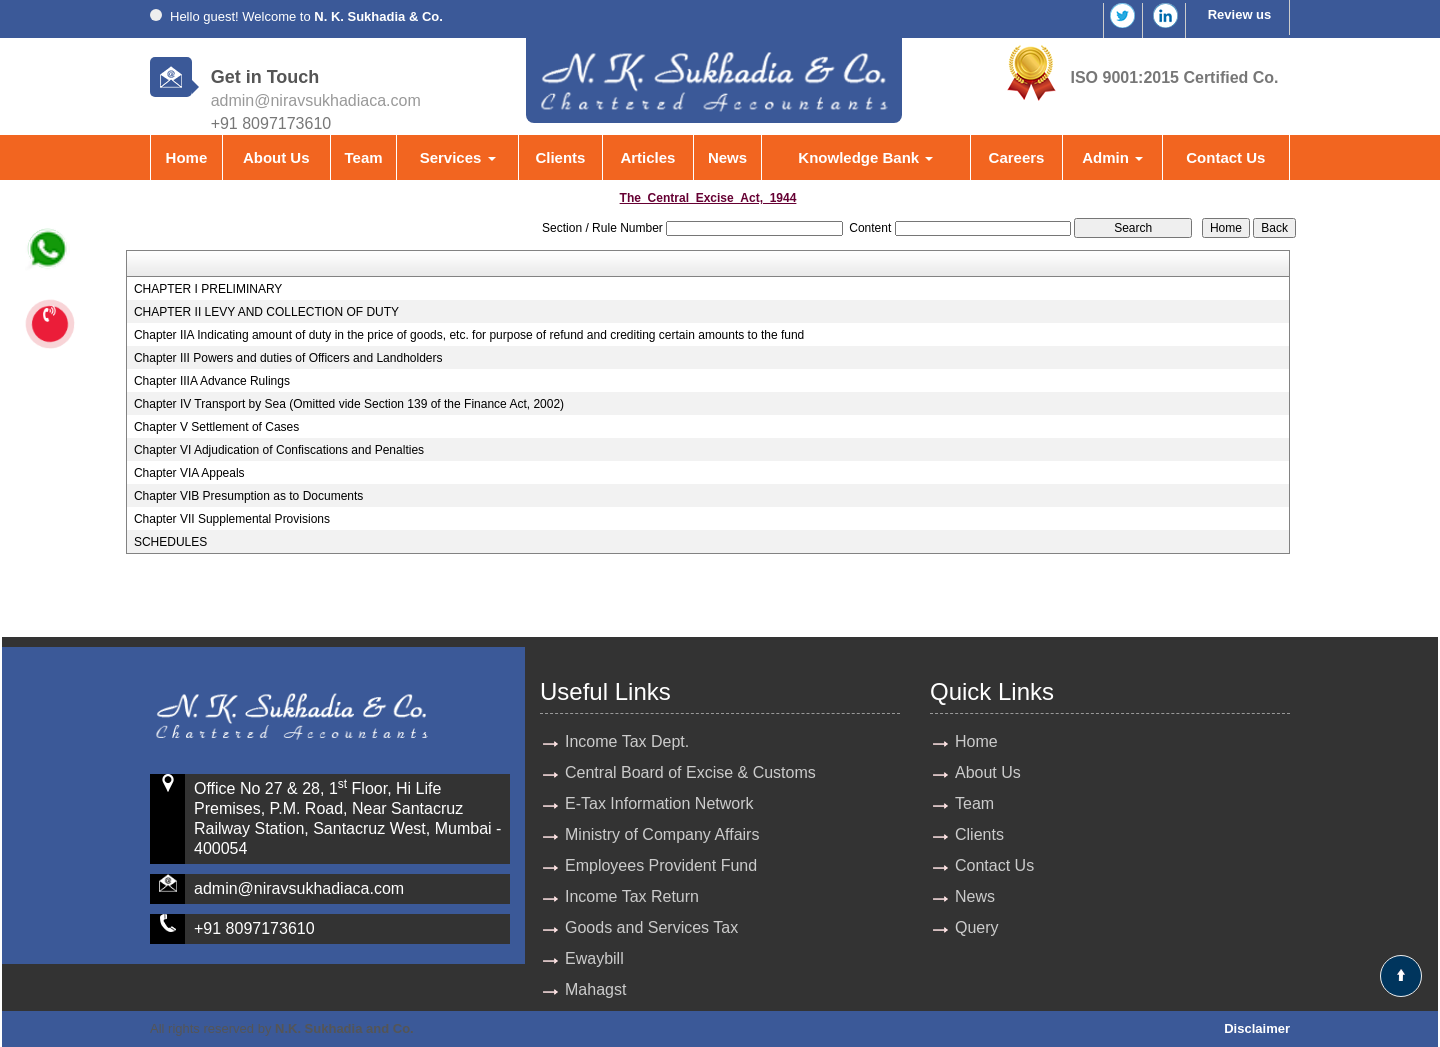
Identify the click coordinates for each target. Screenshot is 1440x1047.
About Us (276, 157)
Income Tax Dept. (627, 741)
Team (363, 157)
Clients (560, 157)
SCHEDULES (170, 542)
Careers (1017, 157)
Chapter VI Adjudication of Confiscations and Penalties (279, 450)
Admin (1112, 157)
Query (977, 927)
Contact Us (1225, 157)
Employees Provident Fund (661, 865)
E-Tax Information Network (659, 803)
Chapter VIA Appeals (189, 473)
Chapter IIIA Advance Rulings (212, 381)
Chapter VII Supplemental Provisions (232, 519)
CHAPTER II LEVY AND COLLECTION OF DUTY (266, 312)
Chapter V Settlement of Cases (216, 427)
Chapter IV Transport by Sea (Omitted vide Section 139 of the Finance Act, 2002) (349, 404)
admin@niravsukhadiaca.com (316, 100)
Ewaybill (594, 958)
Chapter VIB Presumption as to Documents (248, 496)
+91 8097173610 (254, 928)
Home (187, 157)
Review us (1240, 14)
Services (458, 157)
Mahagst (595, 989)
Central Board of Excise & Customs (690, 772)
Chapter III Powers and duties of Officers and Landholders (288, 358)
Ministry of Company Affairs (662, 834)
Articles (647, 157)
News (727, 157)
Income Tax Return (632, 896)
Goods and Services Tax (651, 927)
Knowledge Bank (865, 157)
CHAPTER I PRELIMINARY (208, 289)
